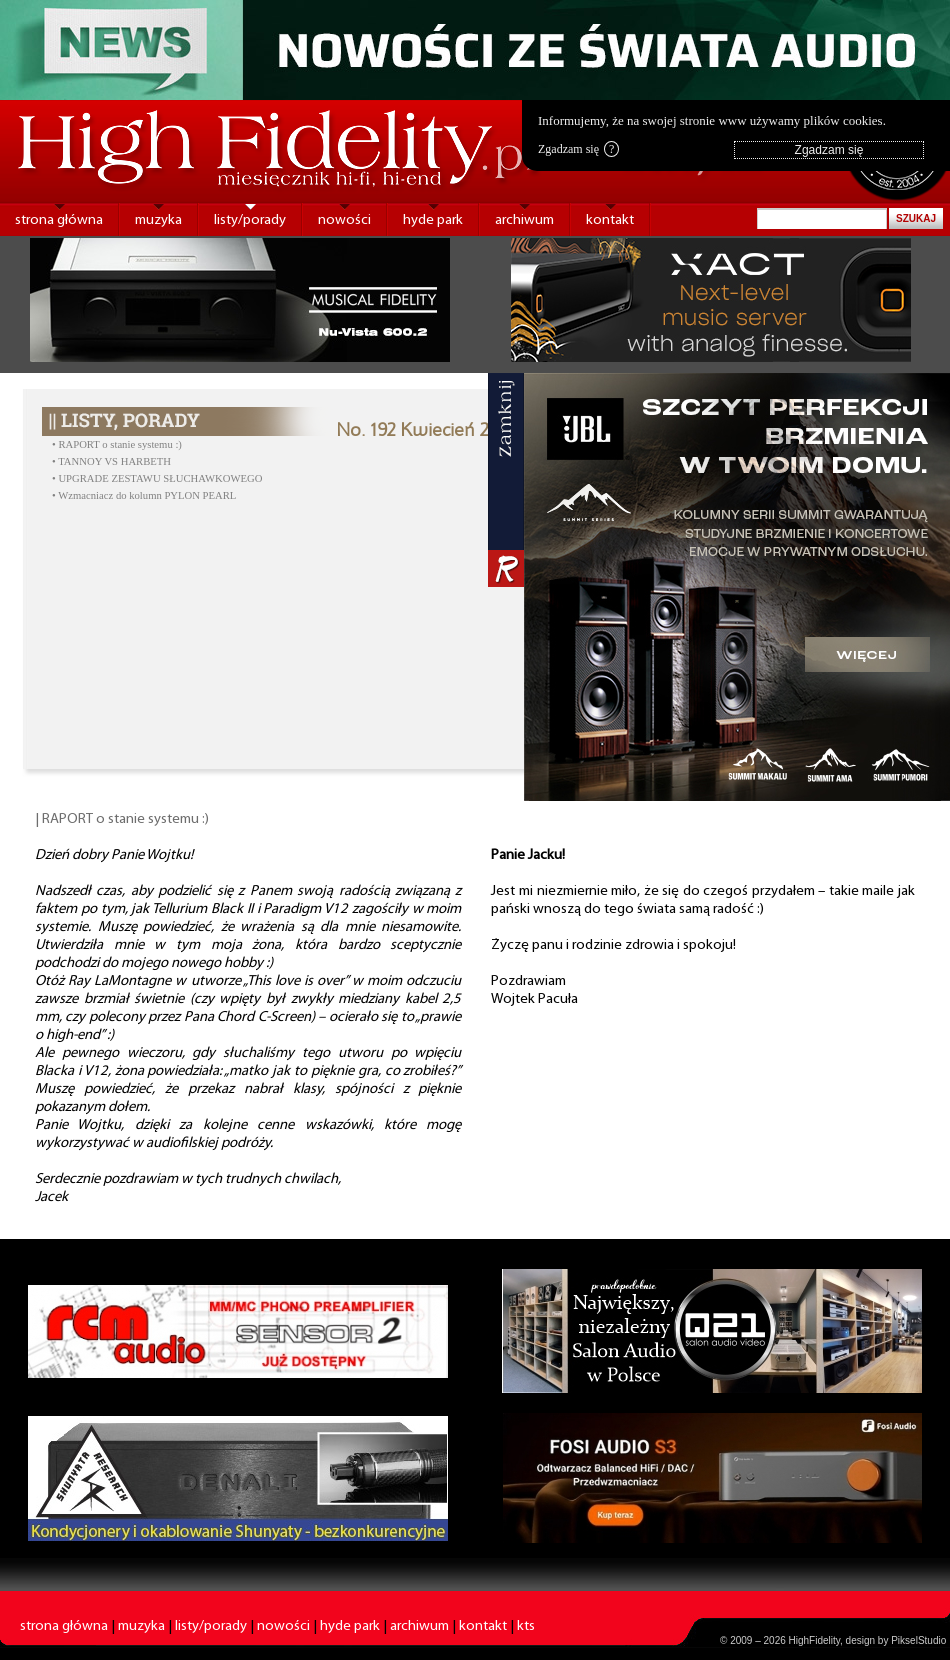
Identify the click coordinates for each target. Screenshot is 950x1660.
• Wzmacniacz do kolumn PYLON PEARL (144, 495)
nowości (344, 220)
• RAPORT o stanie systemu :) (117, 444)
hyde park (433, 220)
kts (526, 1626)
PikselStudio (918, 1640)
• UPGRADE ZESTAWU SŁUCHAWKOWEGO (157, 478)
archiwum (524, 220)
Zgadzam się (578, 149)
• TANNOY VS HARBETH (111, 461)
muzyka (158, 220)
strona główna (59, 220)
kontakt (610, 220)
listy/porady (250, 220)
